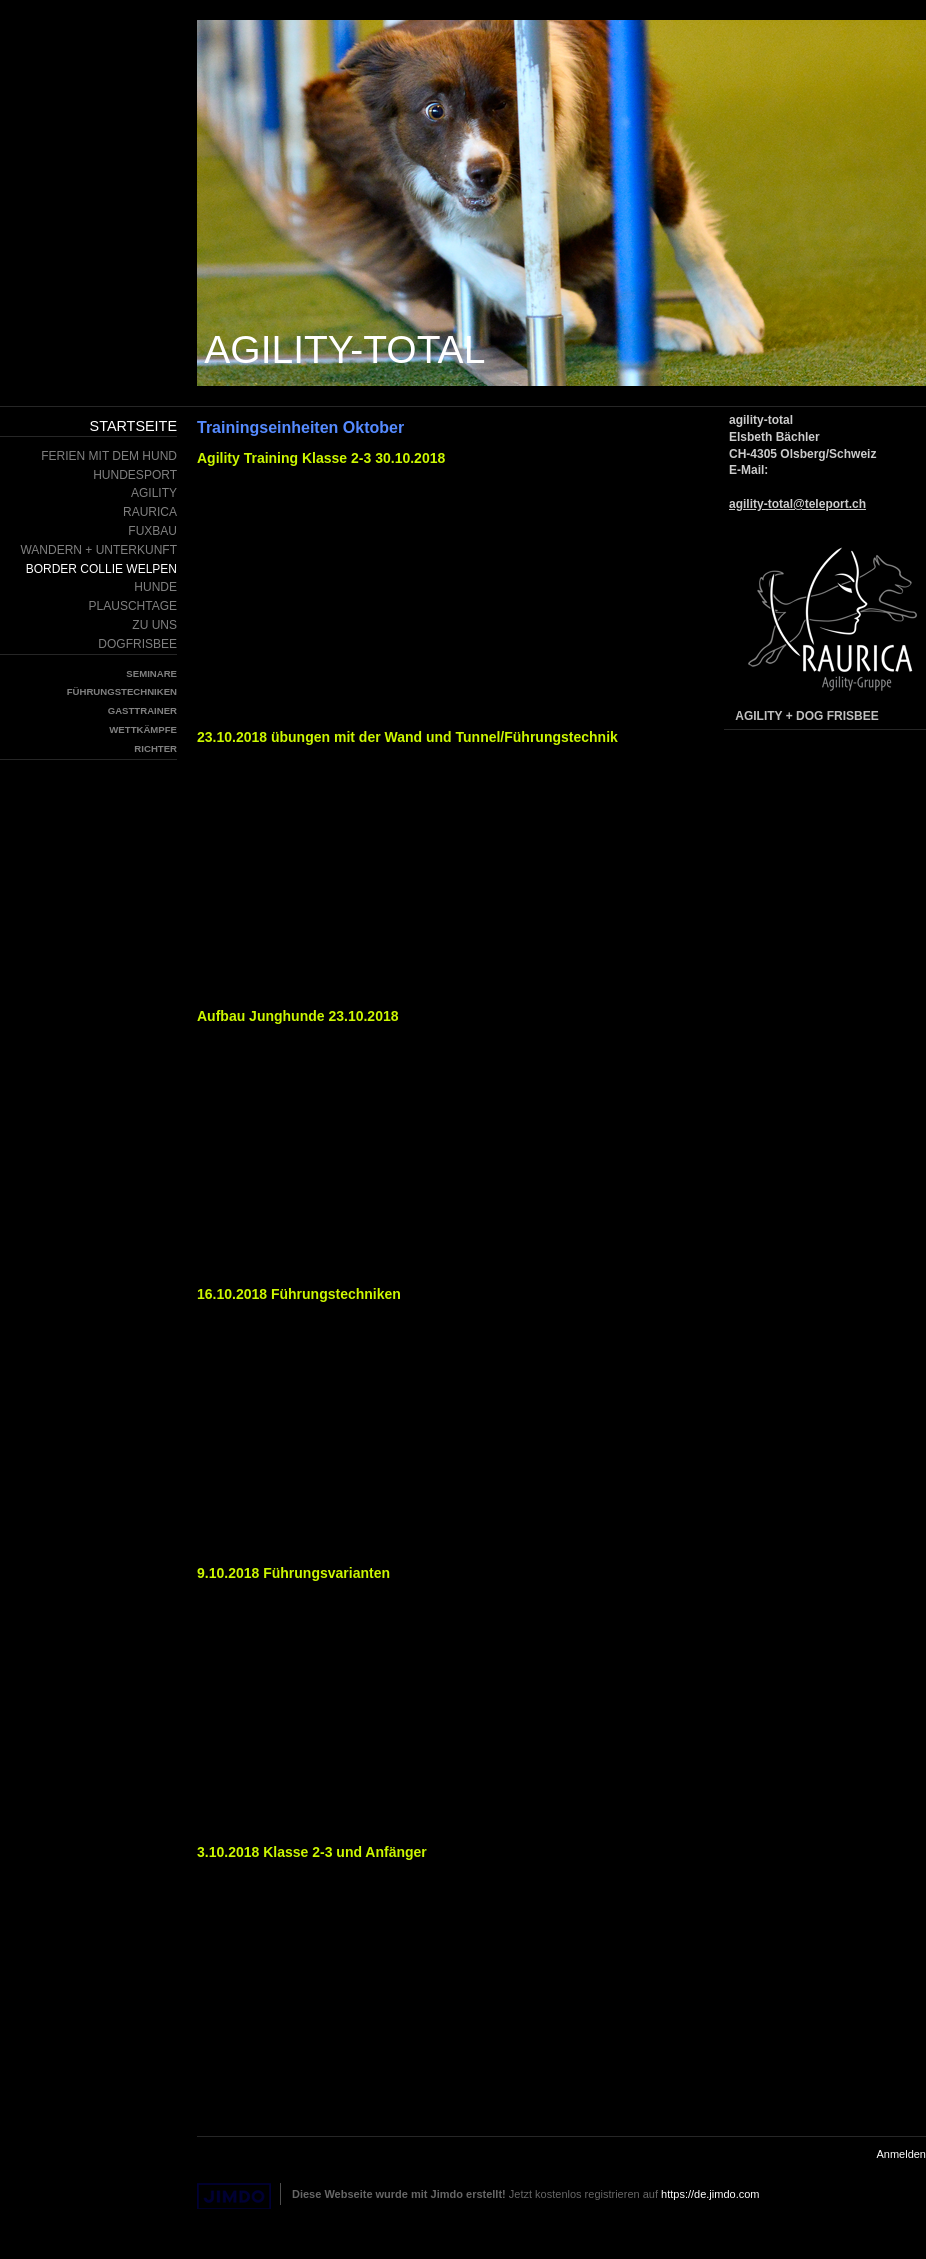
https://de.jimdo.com (710, 2194)
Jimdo (234, 2196)
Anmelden (901, 2154)
